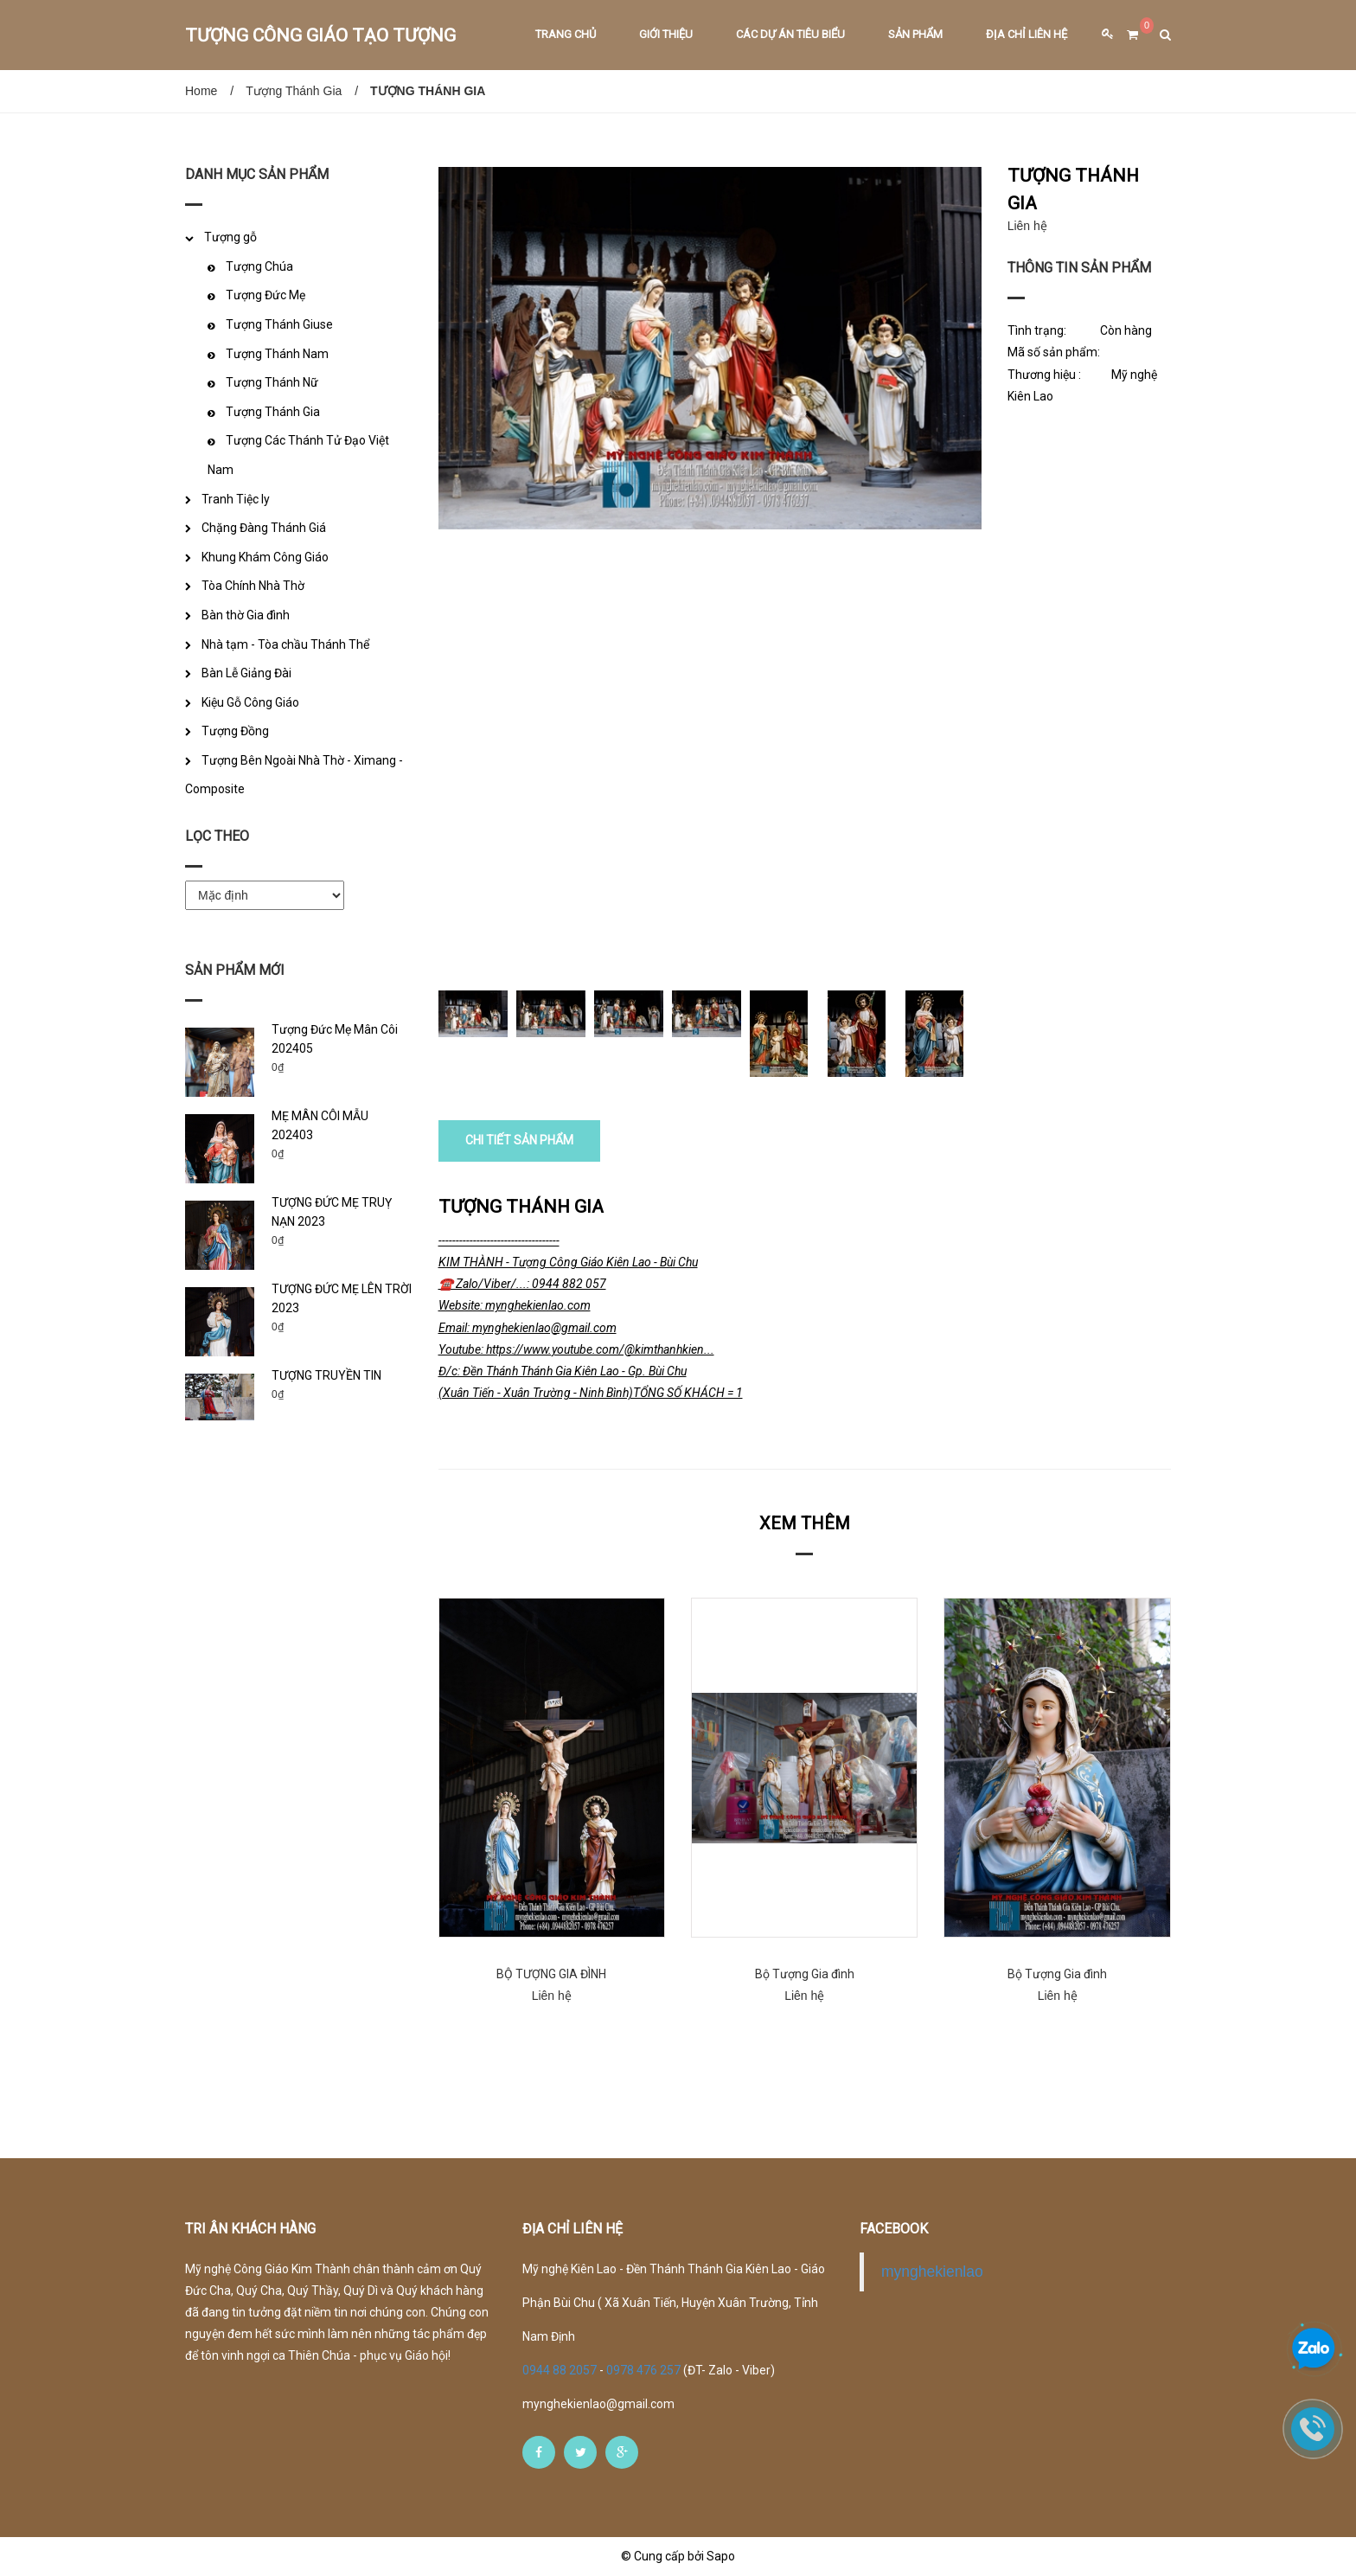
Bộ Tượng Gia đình (804, 1974)
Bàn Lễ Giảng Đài (246, 673)
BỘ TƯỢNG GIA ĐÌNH (551, 1974)
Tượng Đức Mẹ (265, 295)
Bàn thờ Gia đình (245, 615)
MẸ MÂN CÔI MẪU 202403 (320, 1125)
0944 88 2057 (560, 2370)
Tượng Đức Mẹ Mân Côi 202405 (335, 1038)
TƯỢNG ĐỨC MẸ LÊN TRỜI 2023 (342, 1298)
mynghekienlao (932, 2271)
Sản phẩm (915, 34)
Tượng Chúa (259, 266)
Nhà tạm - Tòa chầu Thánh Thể (285, 644)
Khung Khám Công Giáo (265, 557)
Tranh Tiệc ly (235, 499)
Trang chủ (565, 34)
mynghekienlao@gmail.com (598, 2404)
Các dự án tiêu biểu (790, 34)
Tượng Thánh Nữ (272, 382)
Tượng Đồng (235, 731)
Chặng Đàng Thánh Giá (263, 528)
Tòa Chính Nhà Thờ (252, 586)
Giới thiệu (666, 34)
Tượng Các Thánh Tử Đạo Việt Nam (298, 455)
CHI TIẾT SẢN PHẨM (519, 1140)
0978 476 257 (643, 2370)
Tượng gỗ (230, 237)
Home (201, 91)
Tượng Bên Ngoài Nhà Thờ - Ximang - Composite (294, 775)
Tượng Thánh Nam (277, 354)
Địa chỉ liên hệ (1026, 34)
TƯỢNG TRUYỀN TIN (326, 1375)
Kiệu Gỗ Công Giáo (250, 702)
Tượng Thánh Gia (294, 91)
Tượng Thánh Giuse (279, 324)
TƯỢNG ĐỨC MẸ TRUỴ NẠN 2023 (332, 1211)
